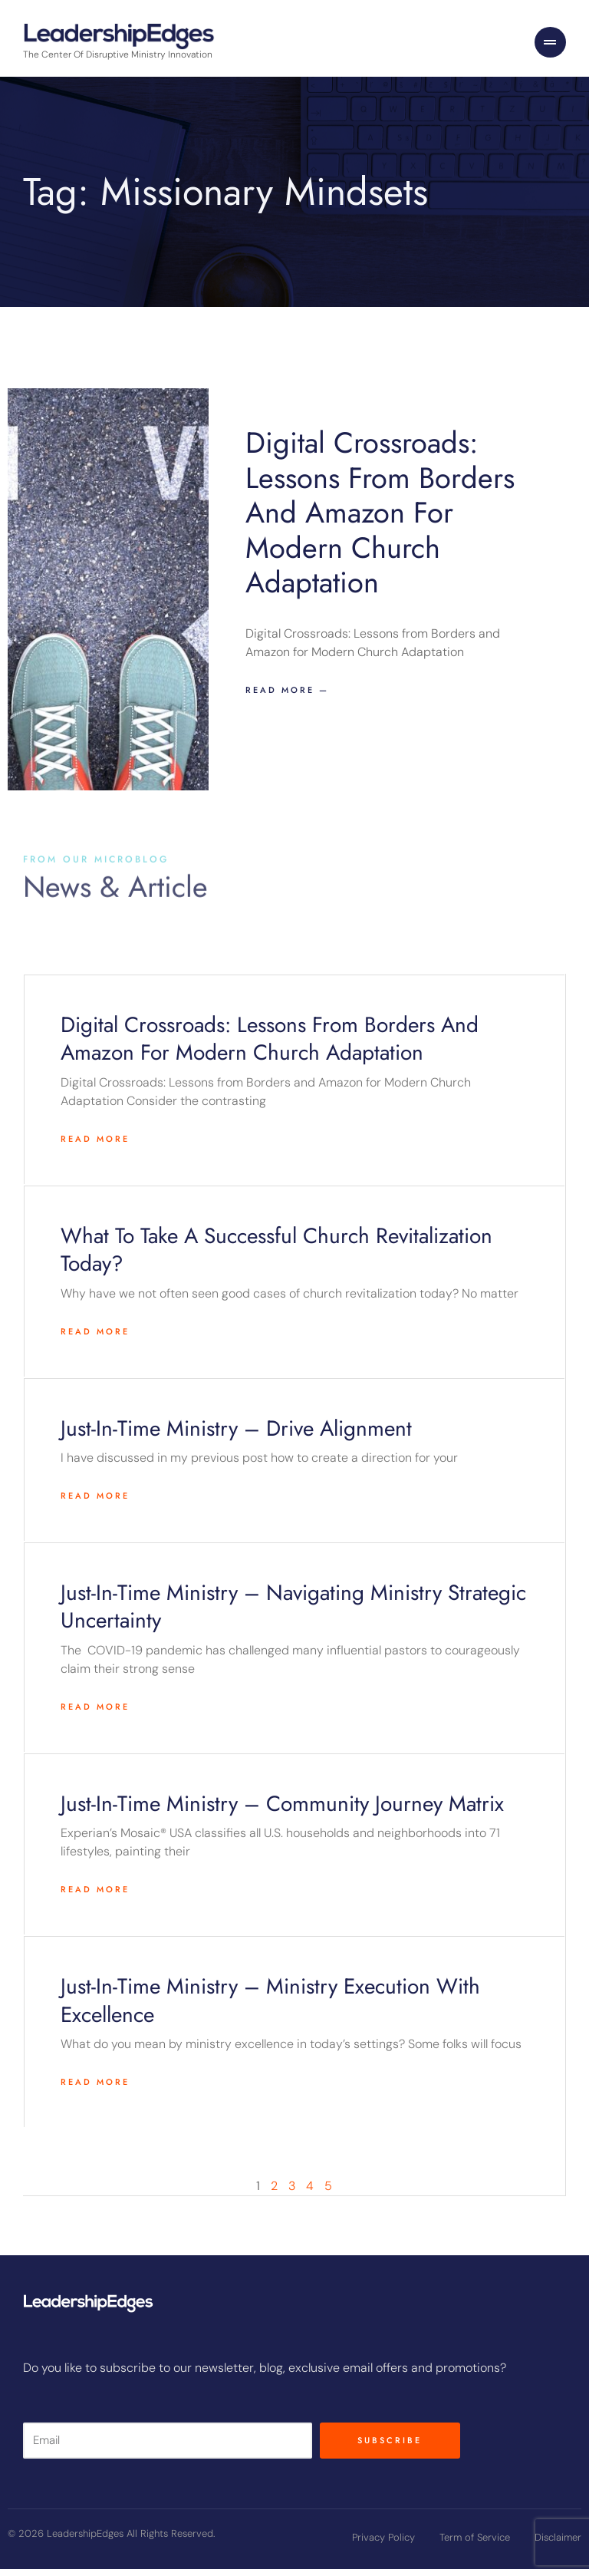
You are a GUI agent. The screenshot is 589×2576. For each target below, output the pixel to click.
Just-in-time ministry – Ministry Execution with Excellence (270, 2007)
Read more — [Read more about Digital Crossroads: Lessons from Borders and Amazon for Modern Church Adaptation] (287, 697)
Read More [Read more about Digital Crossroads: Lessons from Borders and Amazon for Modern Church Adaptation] (95, 1146)
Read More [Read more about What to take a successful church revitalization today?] (95, 1338)
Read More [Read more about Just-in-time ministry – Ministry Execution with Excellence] (95, 2089)
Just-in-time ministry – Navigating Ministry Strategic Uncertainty (293, 1614)
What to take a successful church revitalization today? (276, 1257)
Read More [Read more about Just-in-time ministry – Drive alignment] (95, 1503)
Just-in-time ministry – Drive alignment (236, 1435)
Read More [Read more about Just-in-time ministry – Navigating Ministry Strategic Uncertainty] (95, 1714)
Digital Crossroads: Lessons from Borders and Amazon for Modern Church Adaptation (380, 520)
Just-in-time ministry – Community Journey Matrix (282, 1811)
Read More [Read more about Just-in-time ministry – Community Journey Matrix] (95, 1897)
